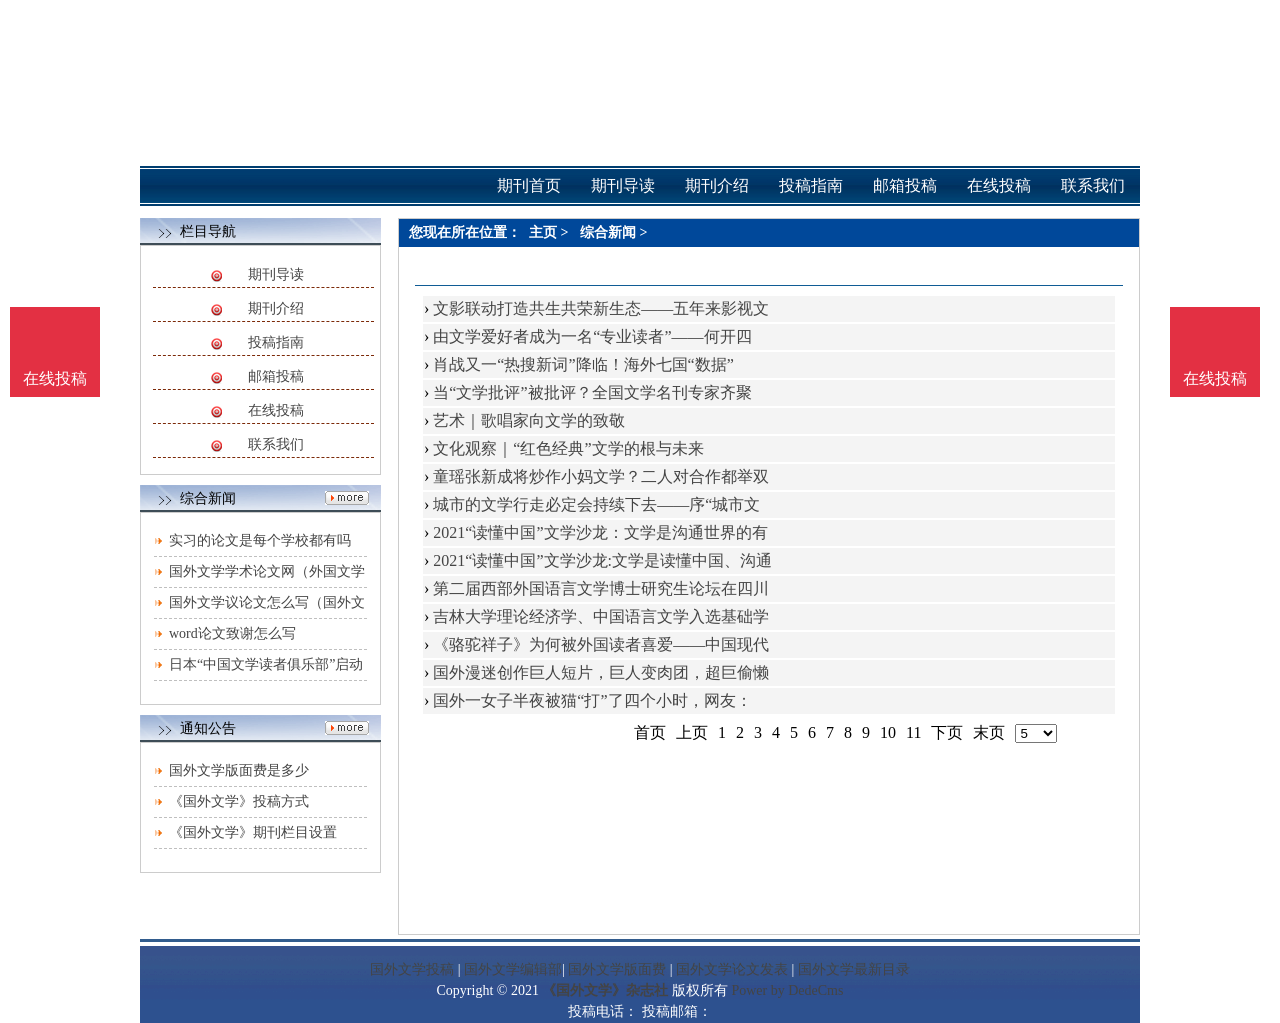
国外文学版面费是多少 (239, 770)
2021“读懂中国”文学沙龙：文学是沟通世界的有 (600, 532)
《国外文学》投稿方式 (239, 801)
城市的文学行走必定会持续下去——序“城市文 (596, 504)
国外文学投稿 (412, 969)
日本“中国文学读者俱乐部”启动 (266, 664)
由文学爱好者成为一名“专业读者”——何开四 (592, 336)
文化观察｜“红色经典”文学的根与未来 (568, 448)
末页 (989, 732)
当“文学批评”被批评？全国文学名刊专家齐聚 (592, 392)
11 (913, 732)
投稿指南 (276, 342)
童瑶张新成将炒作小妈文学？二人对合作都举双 (601, 476)
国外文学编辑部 (513, 969)
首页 (650, 732)
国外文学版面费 (617, 969)
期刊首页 (529, 185)
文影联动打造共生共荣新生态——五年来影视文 (601, 308)
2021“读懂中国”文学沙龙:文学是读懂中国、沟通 (602, 560)
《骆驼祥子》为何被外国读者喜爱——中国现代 (601, 644)
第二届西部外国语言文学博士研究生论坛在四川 (601, 588)
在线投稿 (276, 410)
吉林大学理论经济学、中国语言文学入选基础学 (601, 616)
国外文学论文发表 (732, 969)
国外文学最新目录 (854, 969)
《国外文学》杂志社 (605, 990)
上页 (692, 732)
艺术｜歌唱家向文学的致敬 (529, 420)
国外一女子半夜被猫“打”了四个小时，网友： (592, 700)
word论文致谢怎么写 (232, 633)
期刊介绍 (276, 308)
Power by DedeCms (787, 990)
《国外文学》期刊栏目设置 (253, 832)
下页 (947, 732)
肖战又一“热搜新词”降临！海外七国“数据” (583, 364)
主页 (543, 232)
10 (888, 732)
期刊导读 (276, 274)
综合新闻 (608, 232)
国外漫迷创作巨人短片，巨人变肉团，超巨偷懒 (601, 672)
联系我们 (276, 444)
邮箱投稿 (276, 376)
